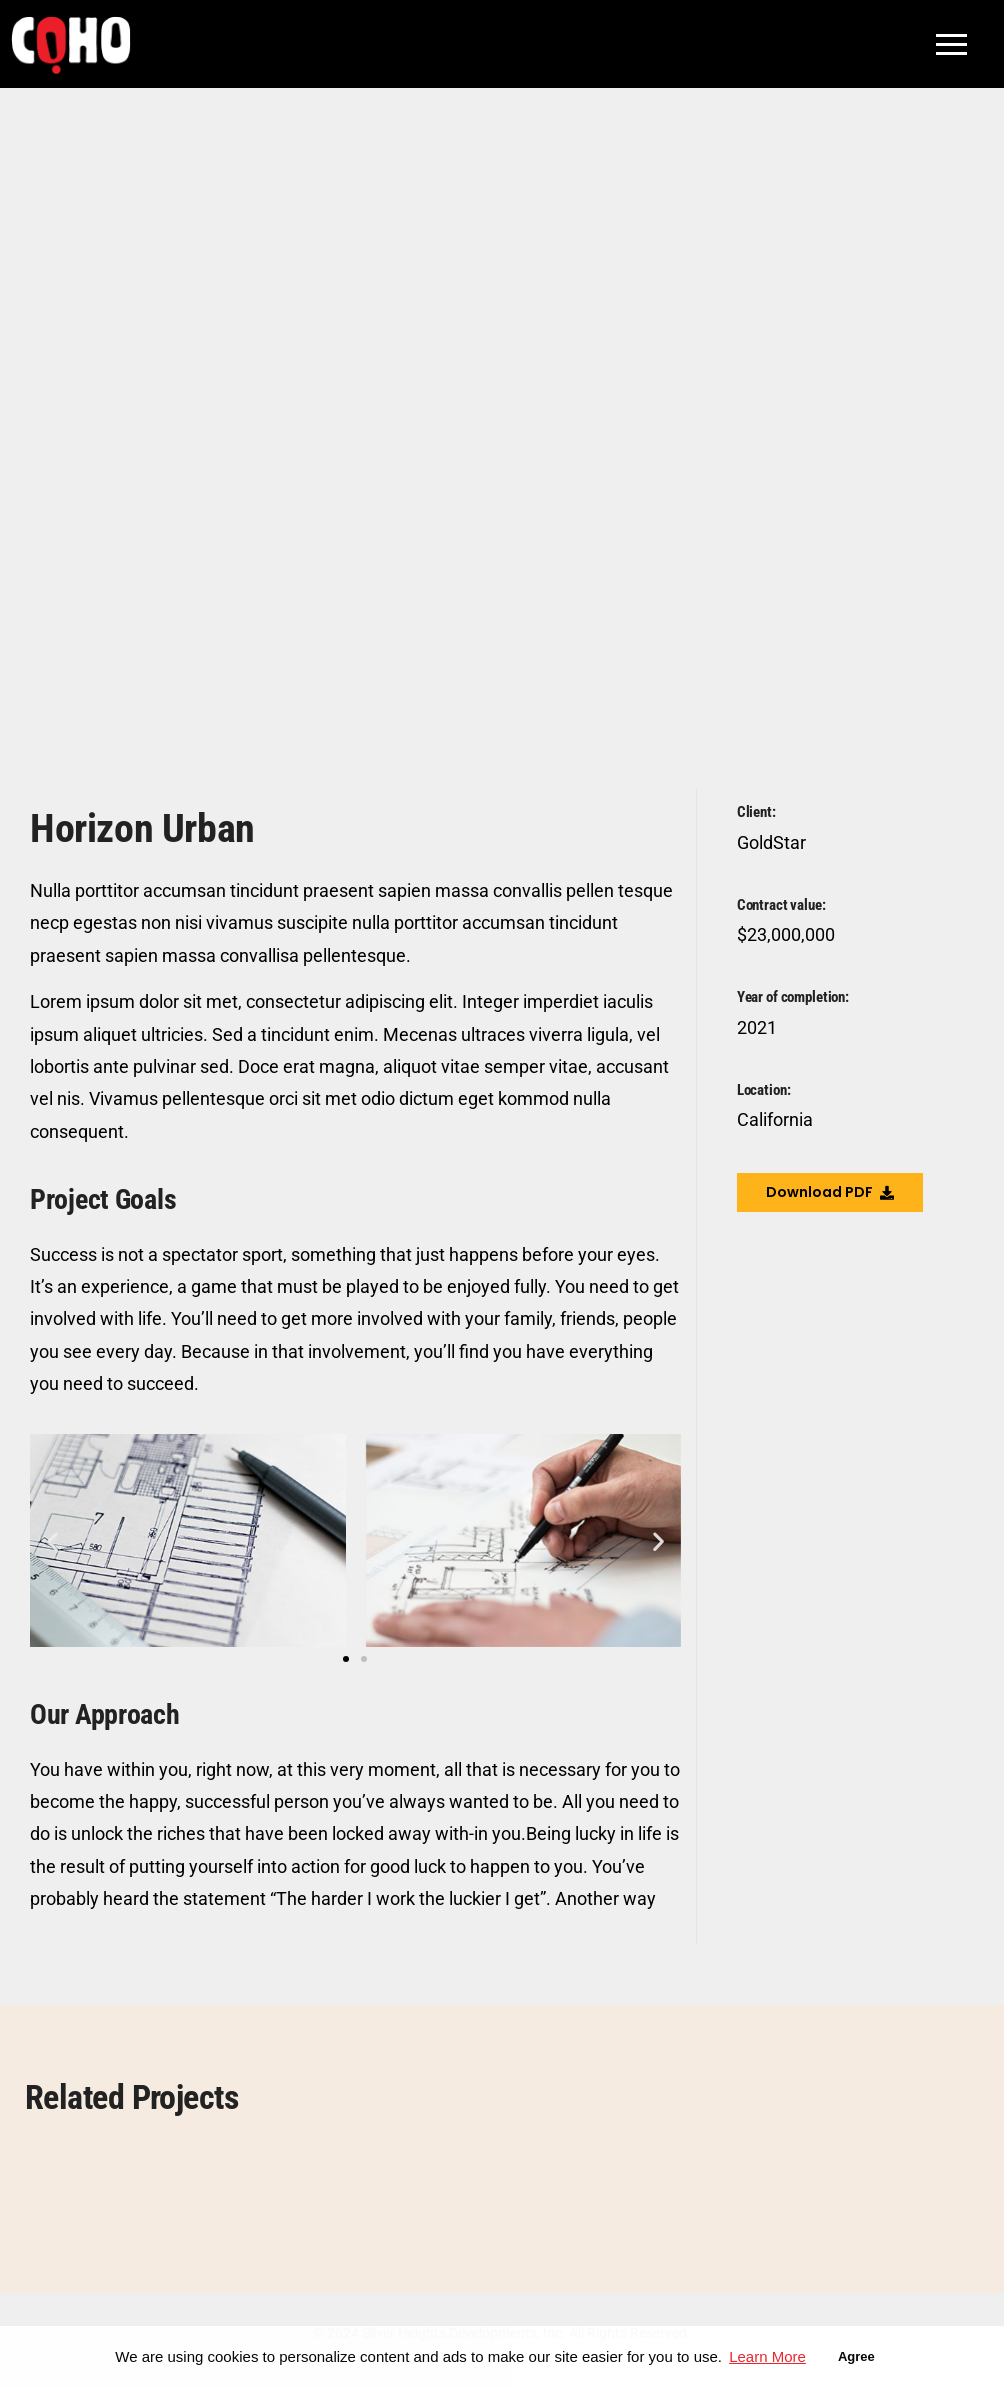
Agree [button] (856, 2356)
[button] (52, 1540)
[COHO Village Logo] (70, 45)
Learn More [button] (767, 2356)
